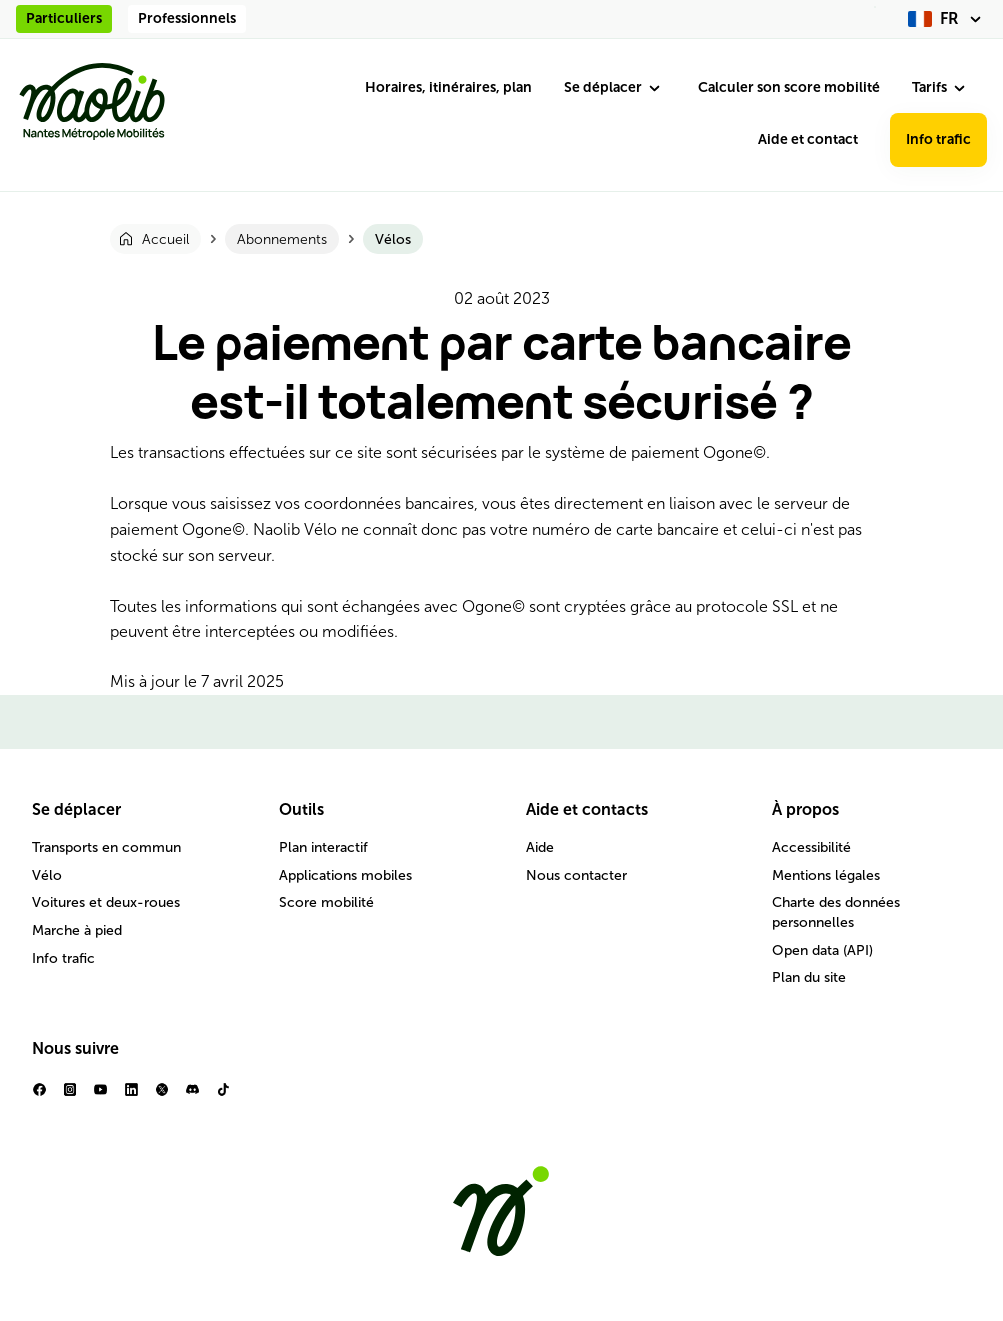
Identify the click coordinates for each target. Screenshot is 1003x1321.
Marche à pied (77, 930)
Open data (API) (822, 950)
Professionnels (187, 18)
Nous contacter (576, 875)
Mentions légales (826, 875)
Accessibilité (811, 847)
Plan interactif (323, 847)
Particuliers (64, 18)
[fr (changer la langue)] (947, 19)
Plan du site (809, 977)
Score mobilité (326, 902)
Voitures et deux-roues (106, 902)
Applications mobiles (345, 875)
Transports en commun (106, 847)
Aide (540, 847)
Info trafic (938, 139)
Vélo (47, 875)
